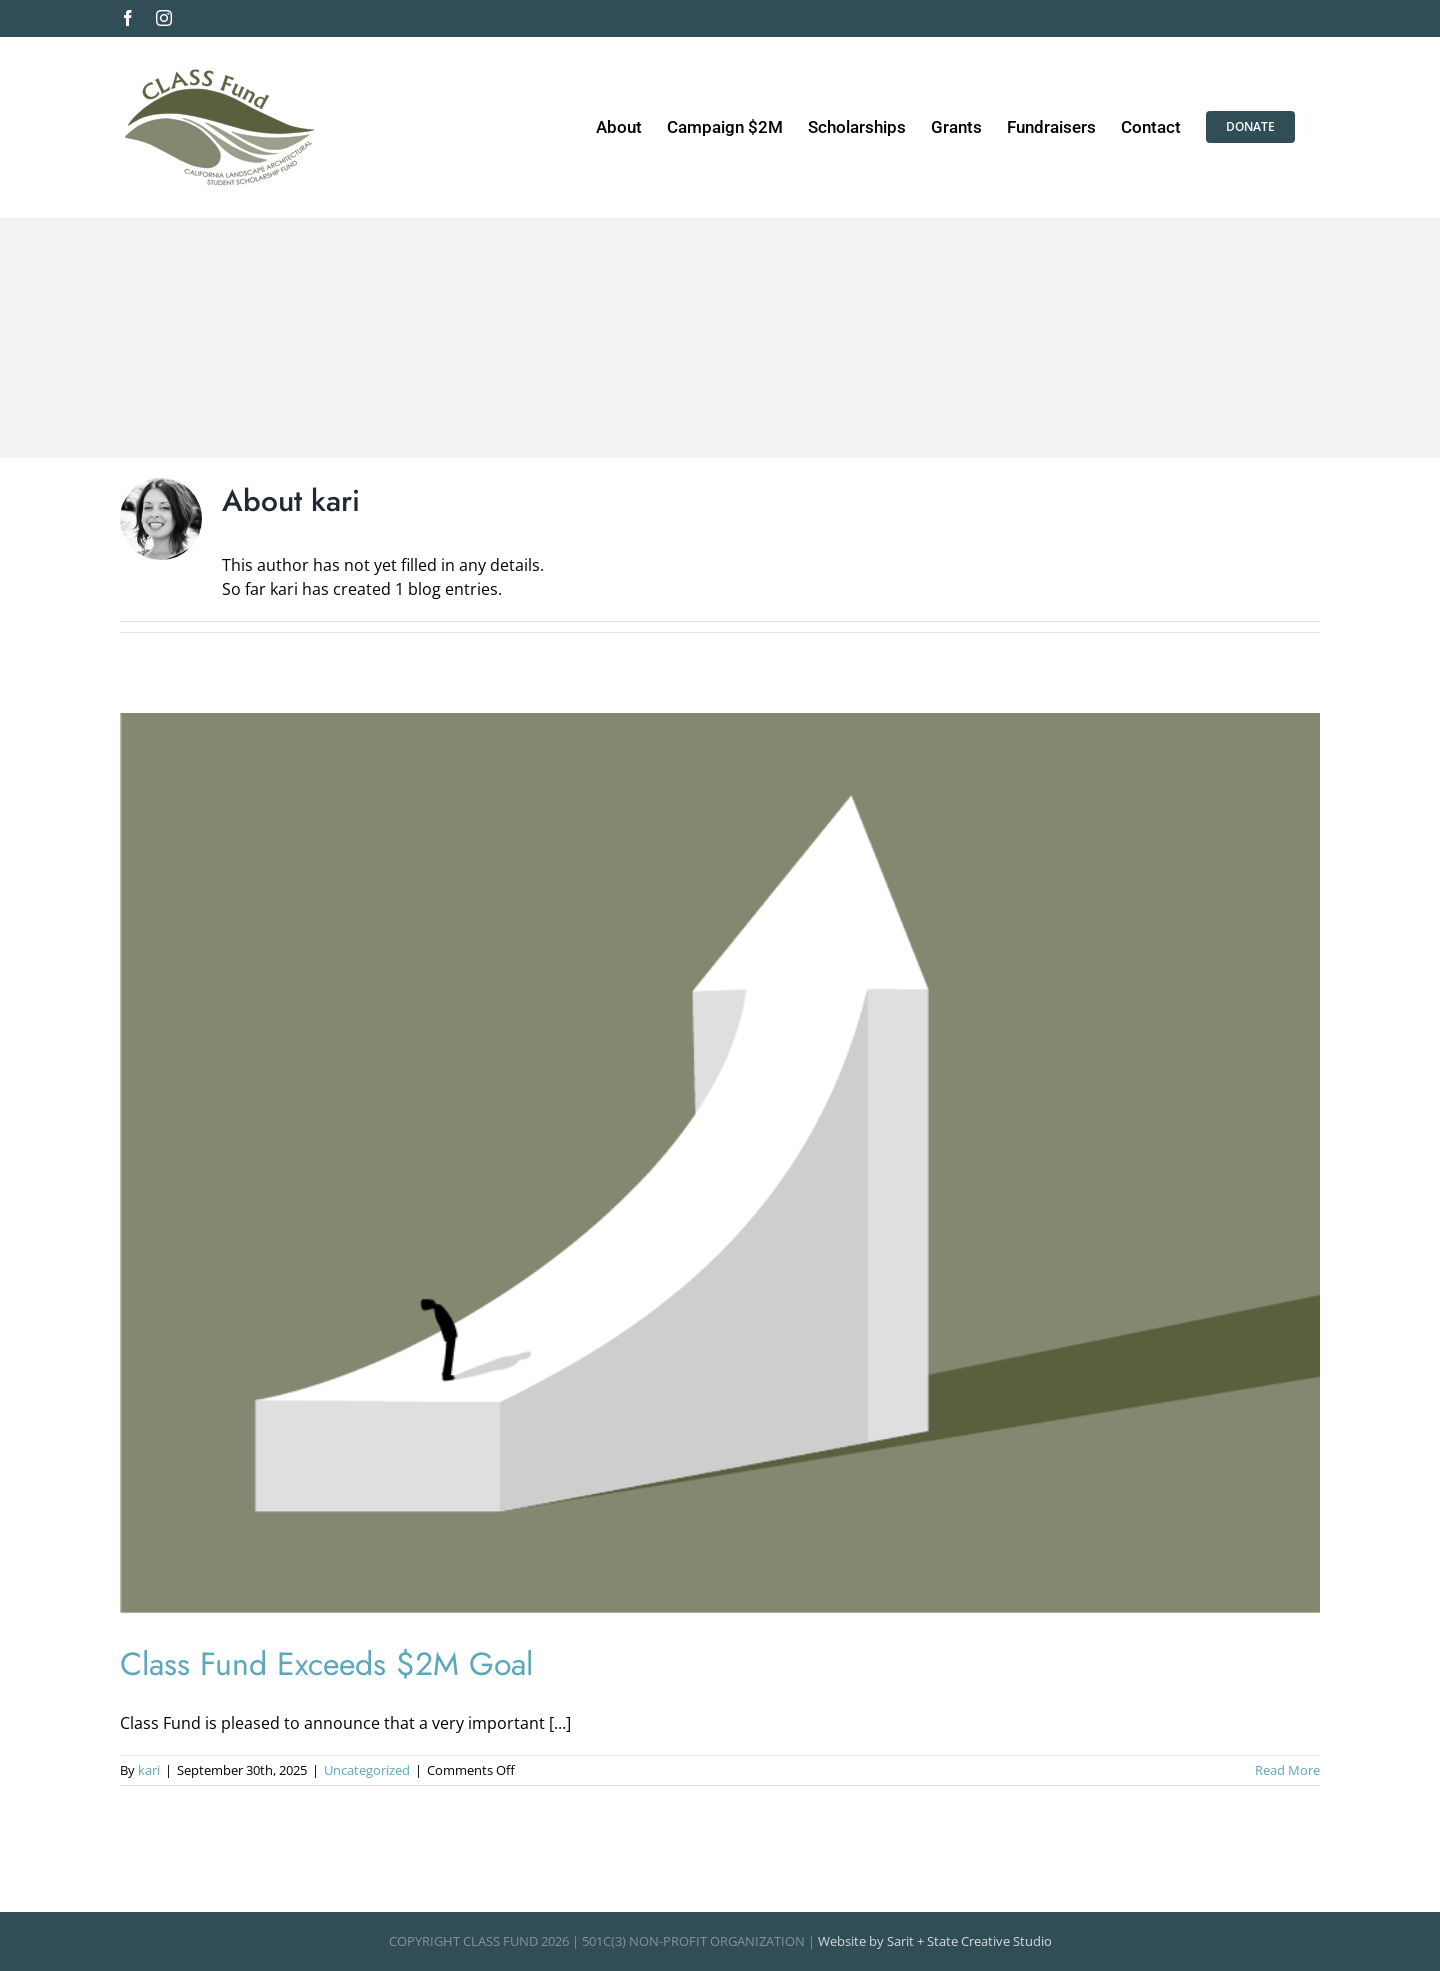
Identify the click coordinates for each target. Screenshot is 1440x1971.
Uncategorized (367, 1770)
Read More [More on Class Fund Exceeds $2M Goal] (1287, 1770)
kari (149, 1770)
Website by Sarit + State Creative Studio (935, 1941)
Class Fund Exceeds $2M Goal (326, 1664)
